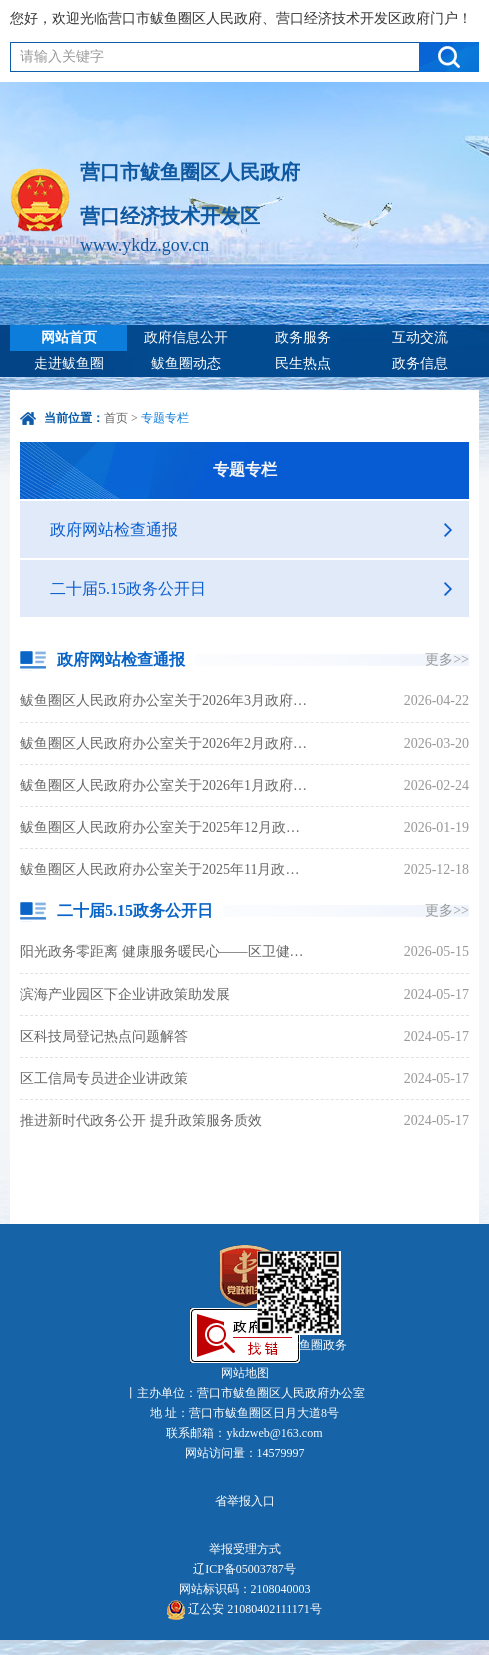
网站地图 (245, 1373)
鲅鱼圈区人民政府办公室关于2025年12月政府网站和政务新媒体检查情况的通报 (166, 827)
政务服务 (303, 337)
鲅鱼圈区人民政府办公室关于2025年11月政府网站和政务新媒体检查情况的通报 (166, 869)
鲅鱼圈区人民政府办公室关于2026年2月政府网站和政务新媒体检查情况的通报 (166, 743)
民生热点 (303, 363)
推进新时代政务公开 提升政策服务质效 (141, 1120)
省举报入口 (245, 1501)
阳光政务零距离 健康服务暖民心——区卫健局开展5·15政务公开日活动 (166, 951)
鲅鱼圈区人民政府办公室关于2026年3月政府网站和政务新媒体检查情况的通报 (166, 700)
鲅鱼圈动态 (186, 363)
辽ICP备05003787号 (244, 1569)
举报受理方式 (245, 1549)
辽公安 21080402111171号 (244, 1610)
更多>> (447, 659)
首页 (116, 418)
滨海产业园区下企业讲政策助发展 (125, 994)
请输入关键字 (62, 56)
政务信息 (420, 363)
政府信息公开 (186, 337)
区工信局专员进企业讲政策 (104, 1078)
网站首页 (69, 337)
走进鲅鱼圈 (69, 363)
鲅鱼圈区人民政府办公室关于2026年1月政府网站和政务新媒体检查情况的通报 (166, 785)
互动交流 (420, 337)
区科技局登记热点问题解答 (104, 1036)
